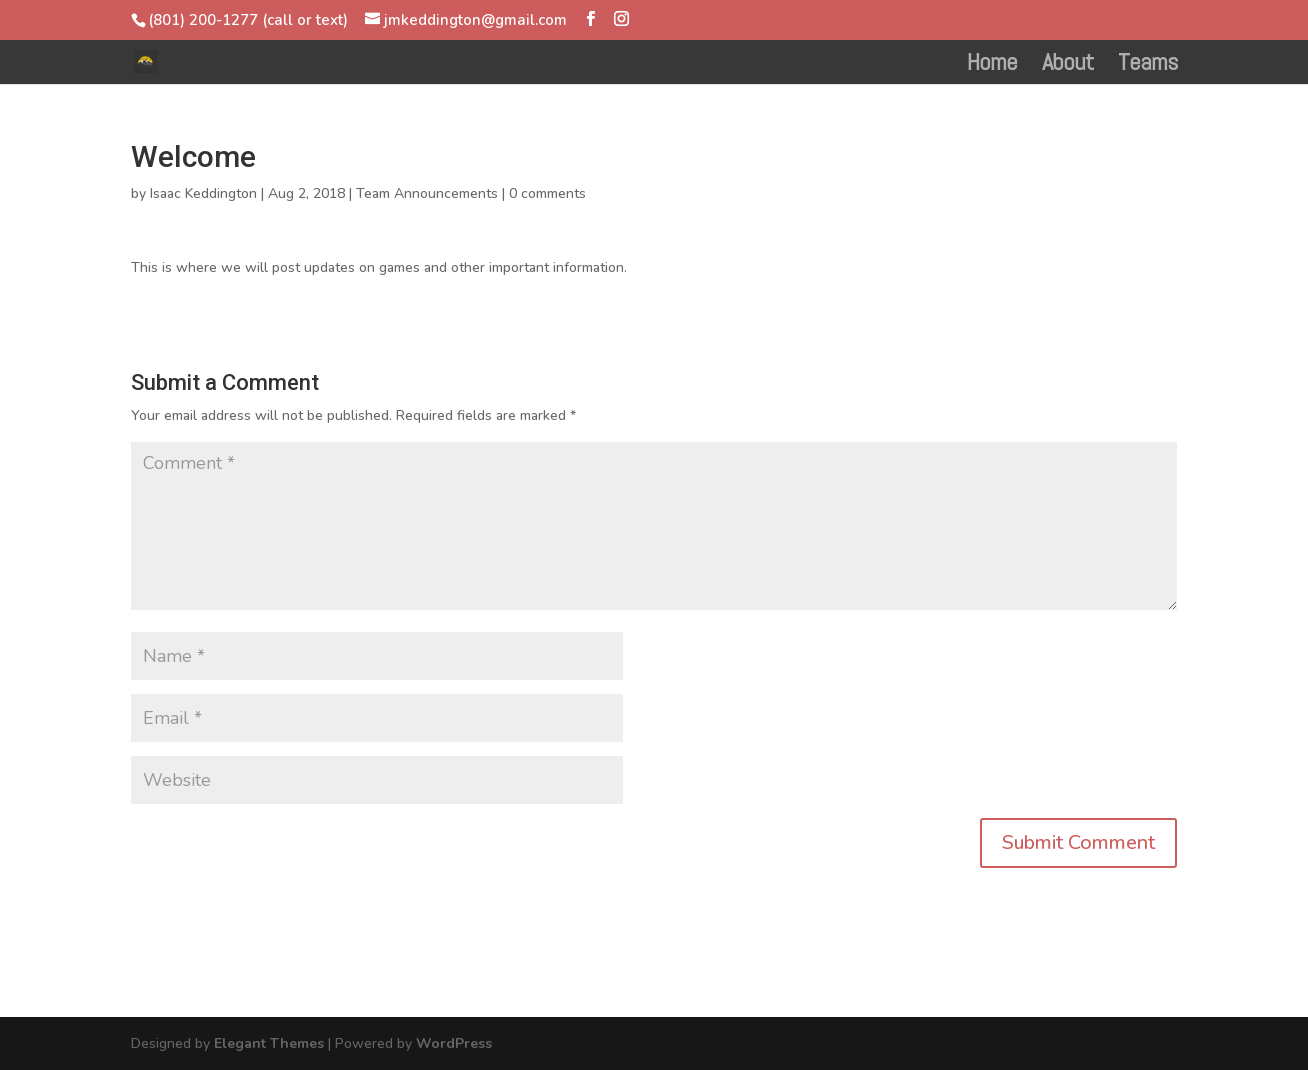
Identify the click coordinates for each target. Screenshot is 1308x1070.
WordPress (454, 1043)
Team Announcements (427, 193)
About (1067, 66)
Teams (1147, 66)
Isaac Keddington (203, 193)
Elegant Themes (269, 1043)
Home (992, 66)
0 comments (547, 193)
